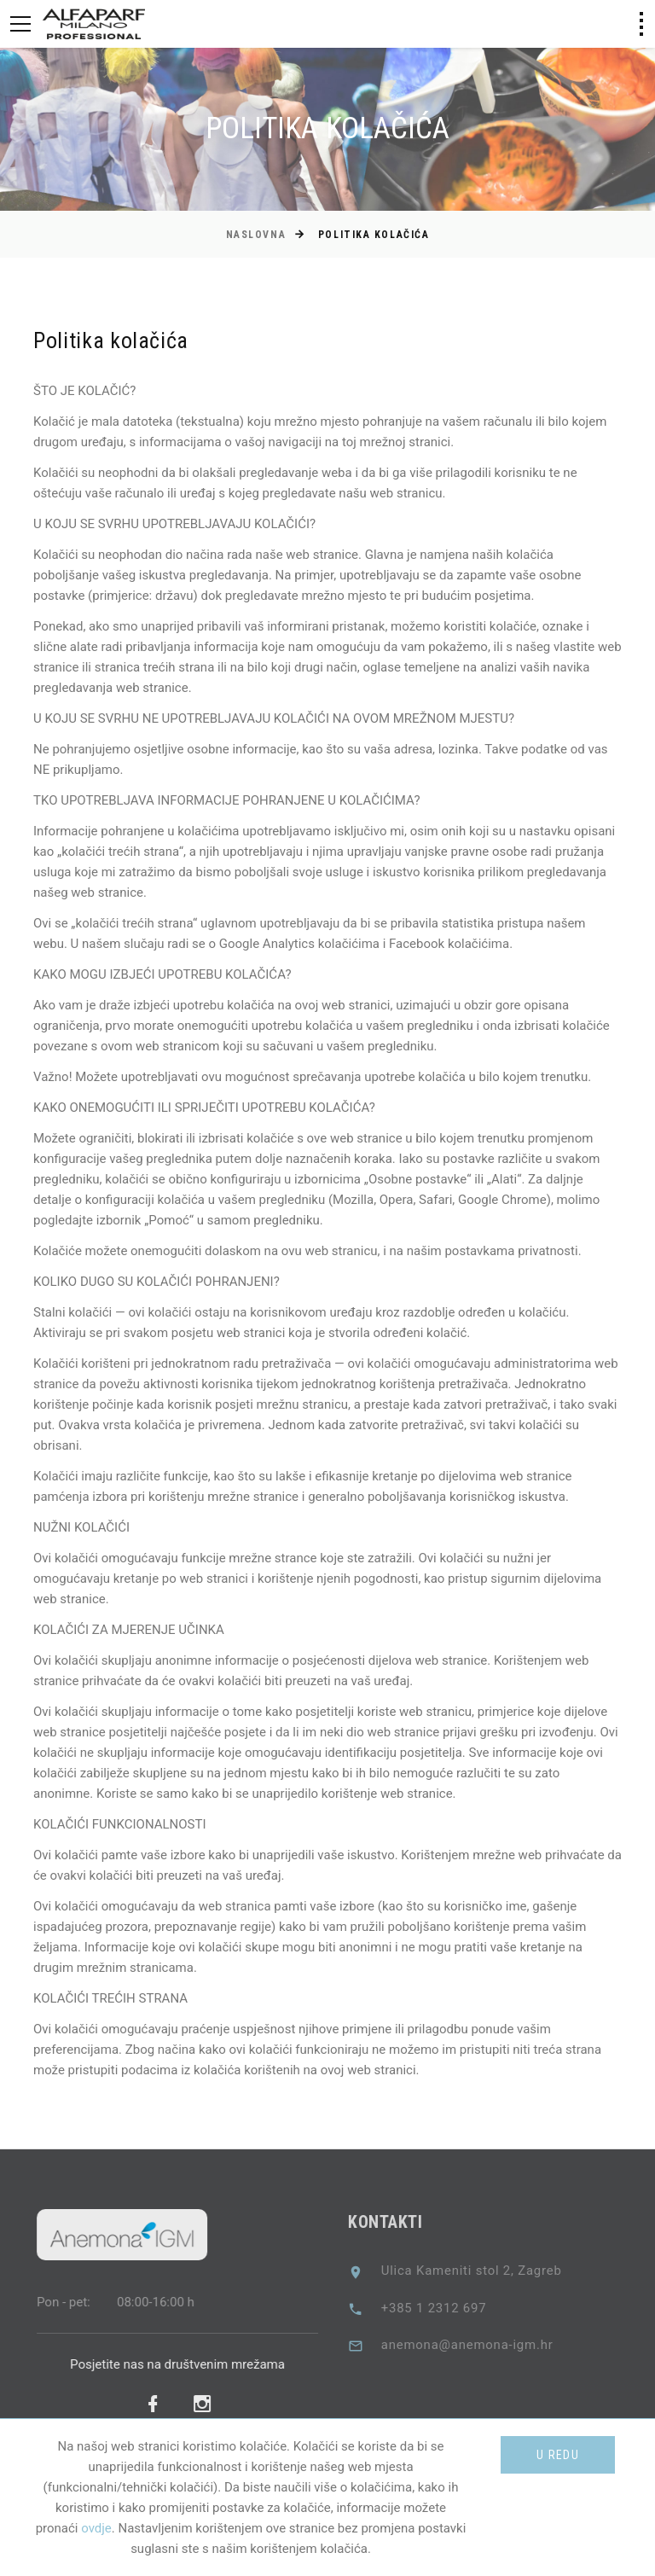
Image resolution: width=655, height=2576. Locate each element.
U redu (557, 2455)
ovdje (96, 2528)
